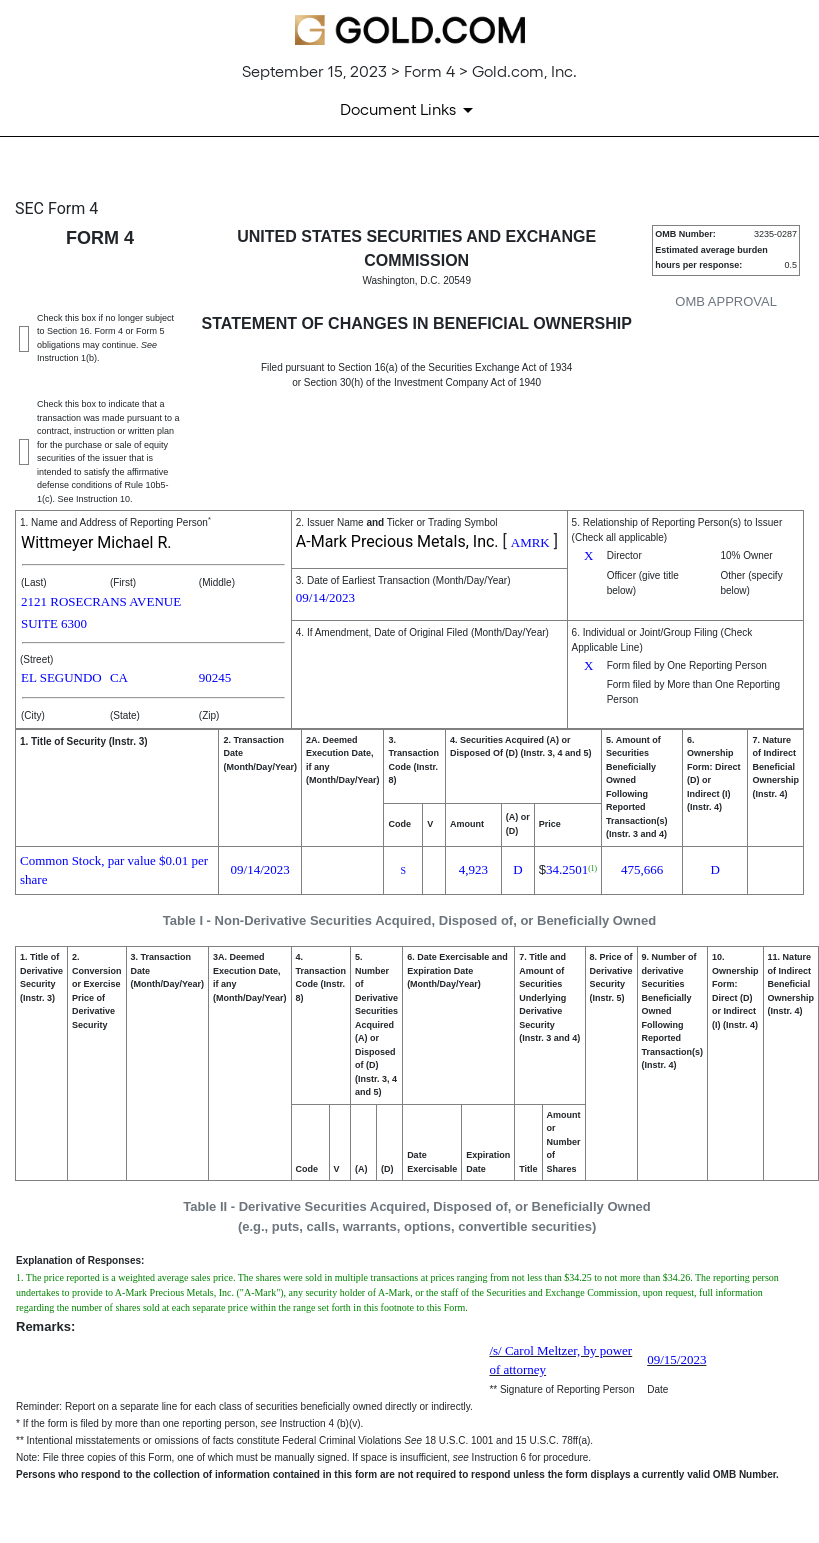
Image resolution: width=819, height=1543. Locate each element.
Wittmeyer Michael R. (96, 542)
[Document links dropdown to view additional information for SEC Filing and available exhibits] (410, 110)
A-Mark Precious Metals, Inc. (397, 541)
